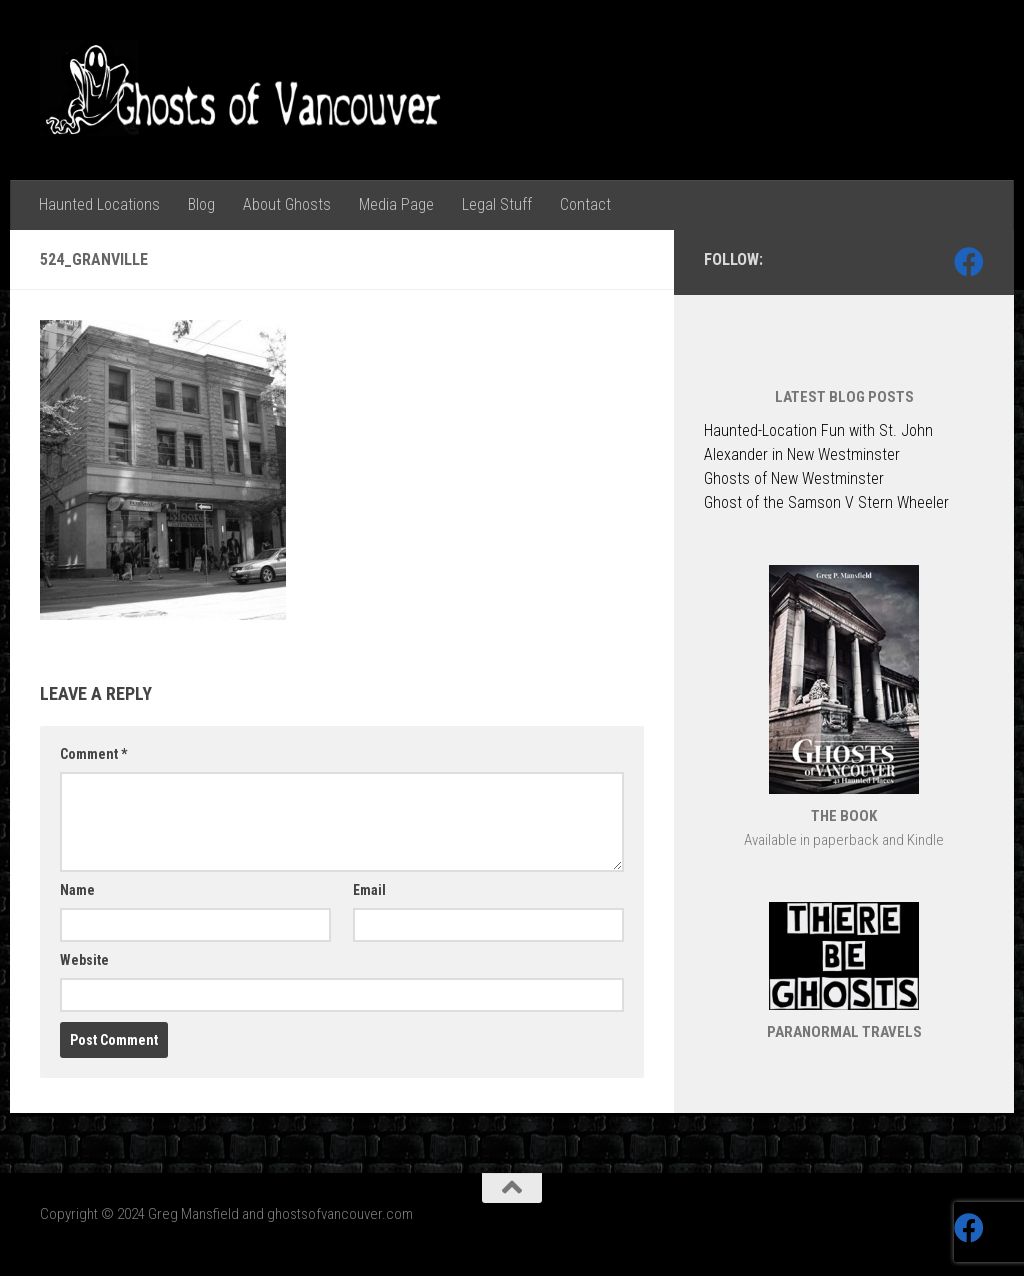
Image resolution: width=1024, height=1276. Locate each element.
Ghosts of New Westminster (794, 478)
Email (369, 890)
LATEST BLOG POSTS (844, 397)
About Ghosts (287, 204)
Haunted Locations (99, 204)
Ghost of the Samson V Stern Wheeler (826, 502)
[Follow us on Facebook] (969, 262)
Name (77, 890)
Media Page (396, 204)
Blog (201, 204)
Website (84, 960)
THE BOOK (844, 816)
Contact (585, 204)
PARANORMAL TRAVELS (844, 1032)
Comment (93, 754)
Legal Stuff (497, 204)
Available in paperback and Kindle (844, 840)
